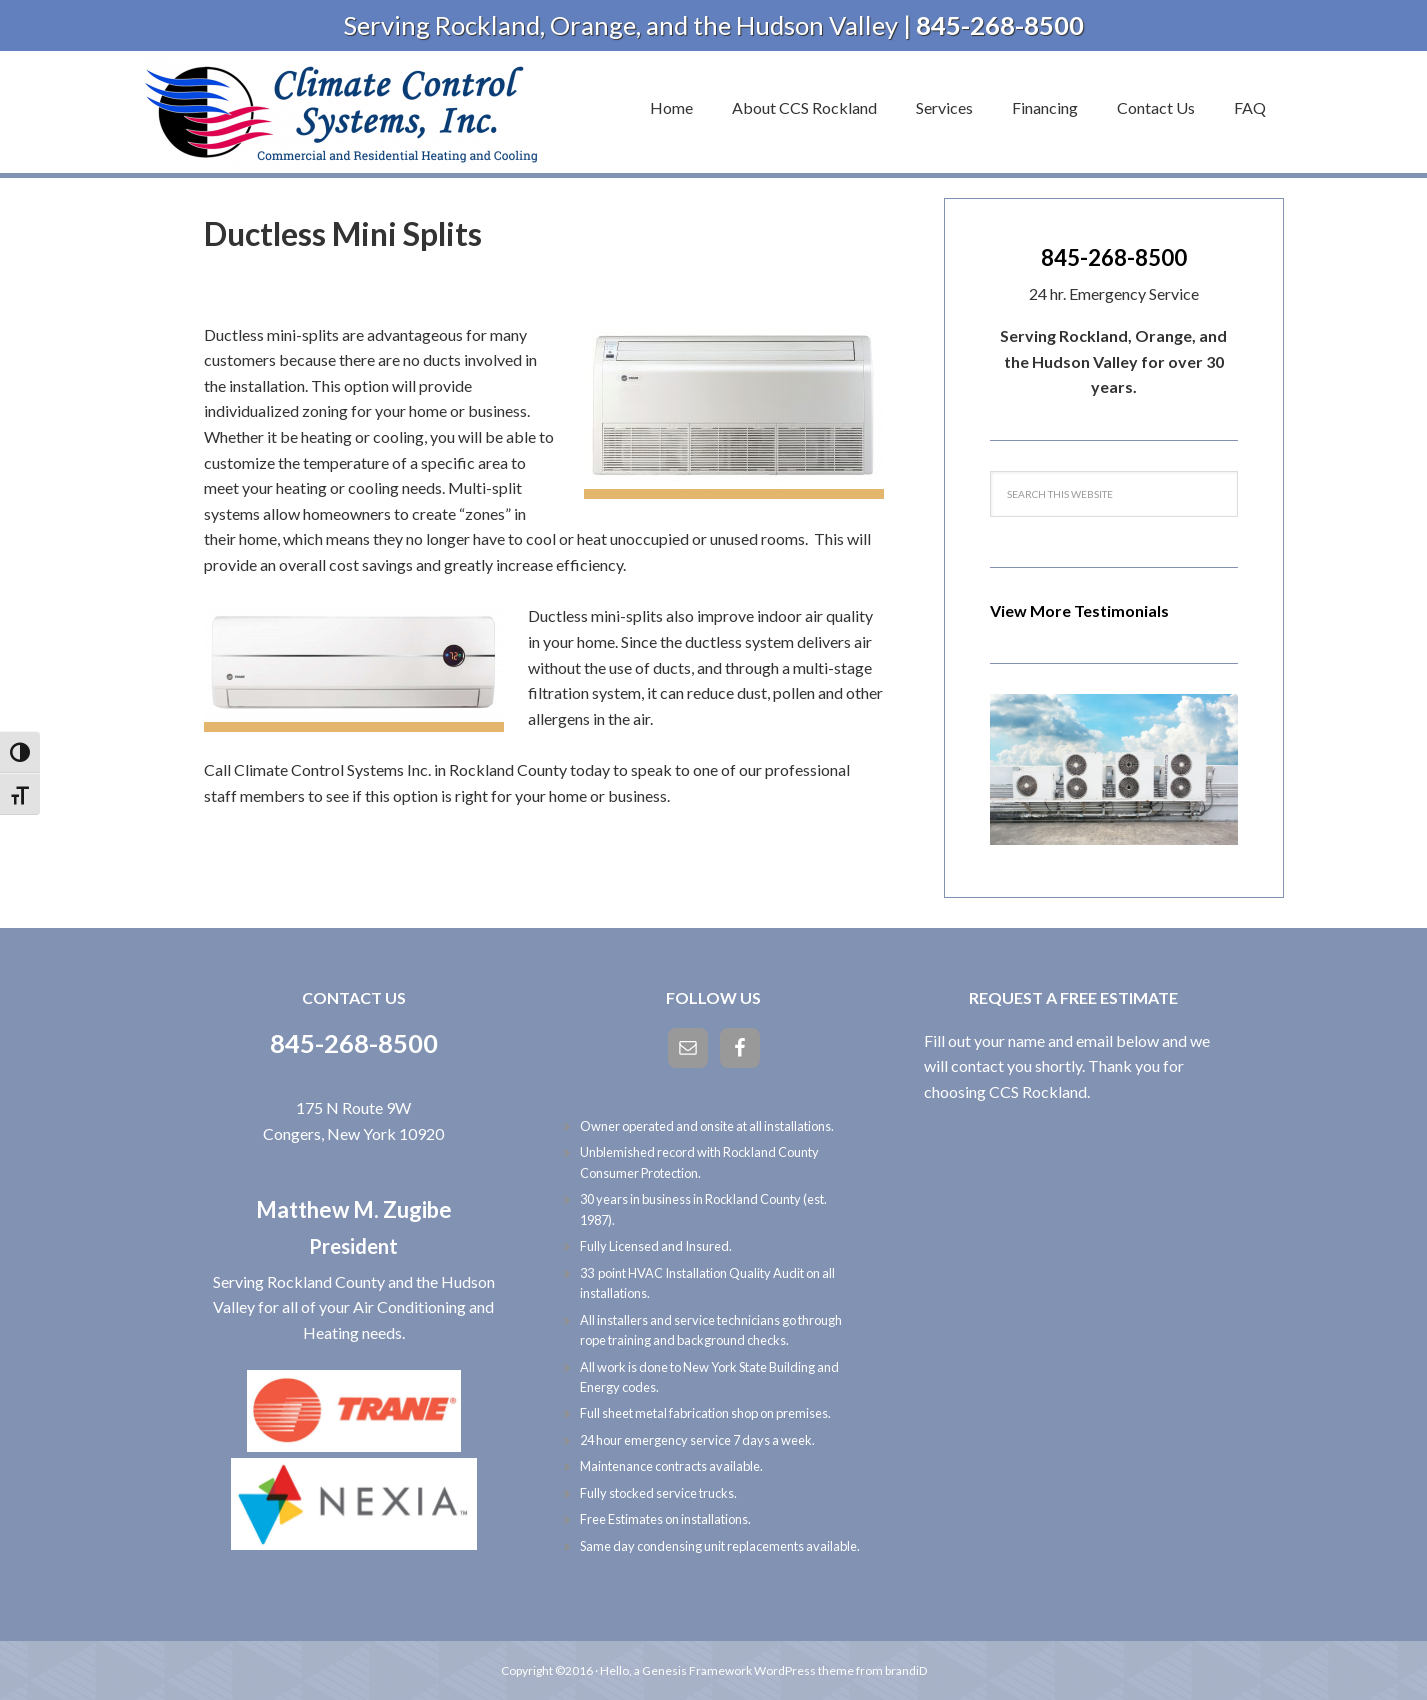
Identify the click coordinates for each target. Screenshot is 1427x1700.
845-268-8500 (1114, 257)
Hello (614, 1670)
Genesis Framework (697, 1670)
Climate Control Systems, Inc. (344, 112)
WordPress (785, 1670)
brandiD (906, 1670)
